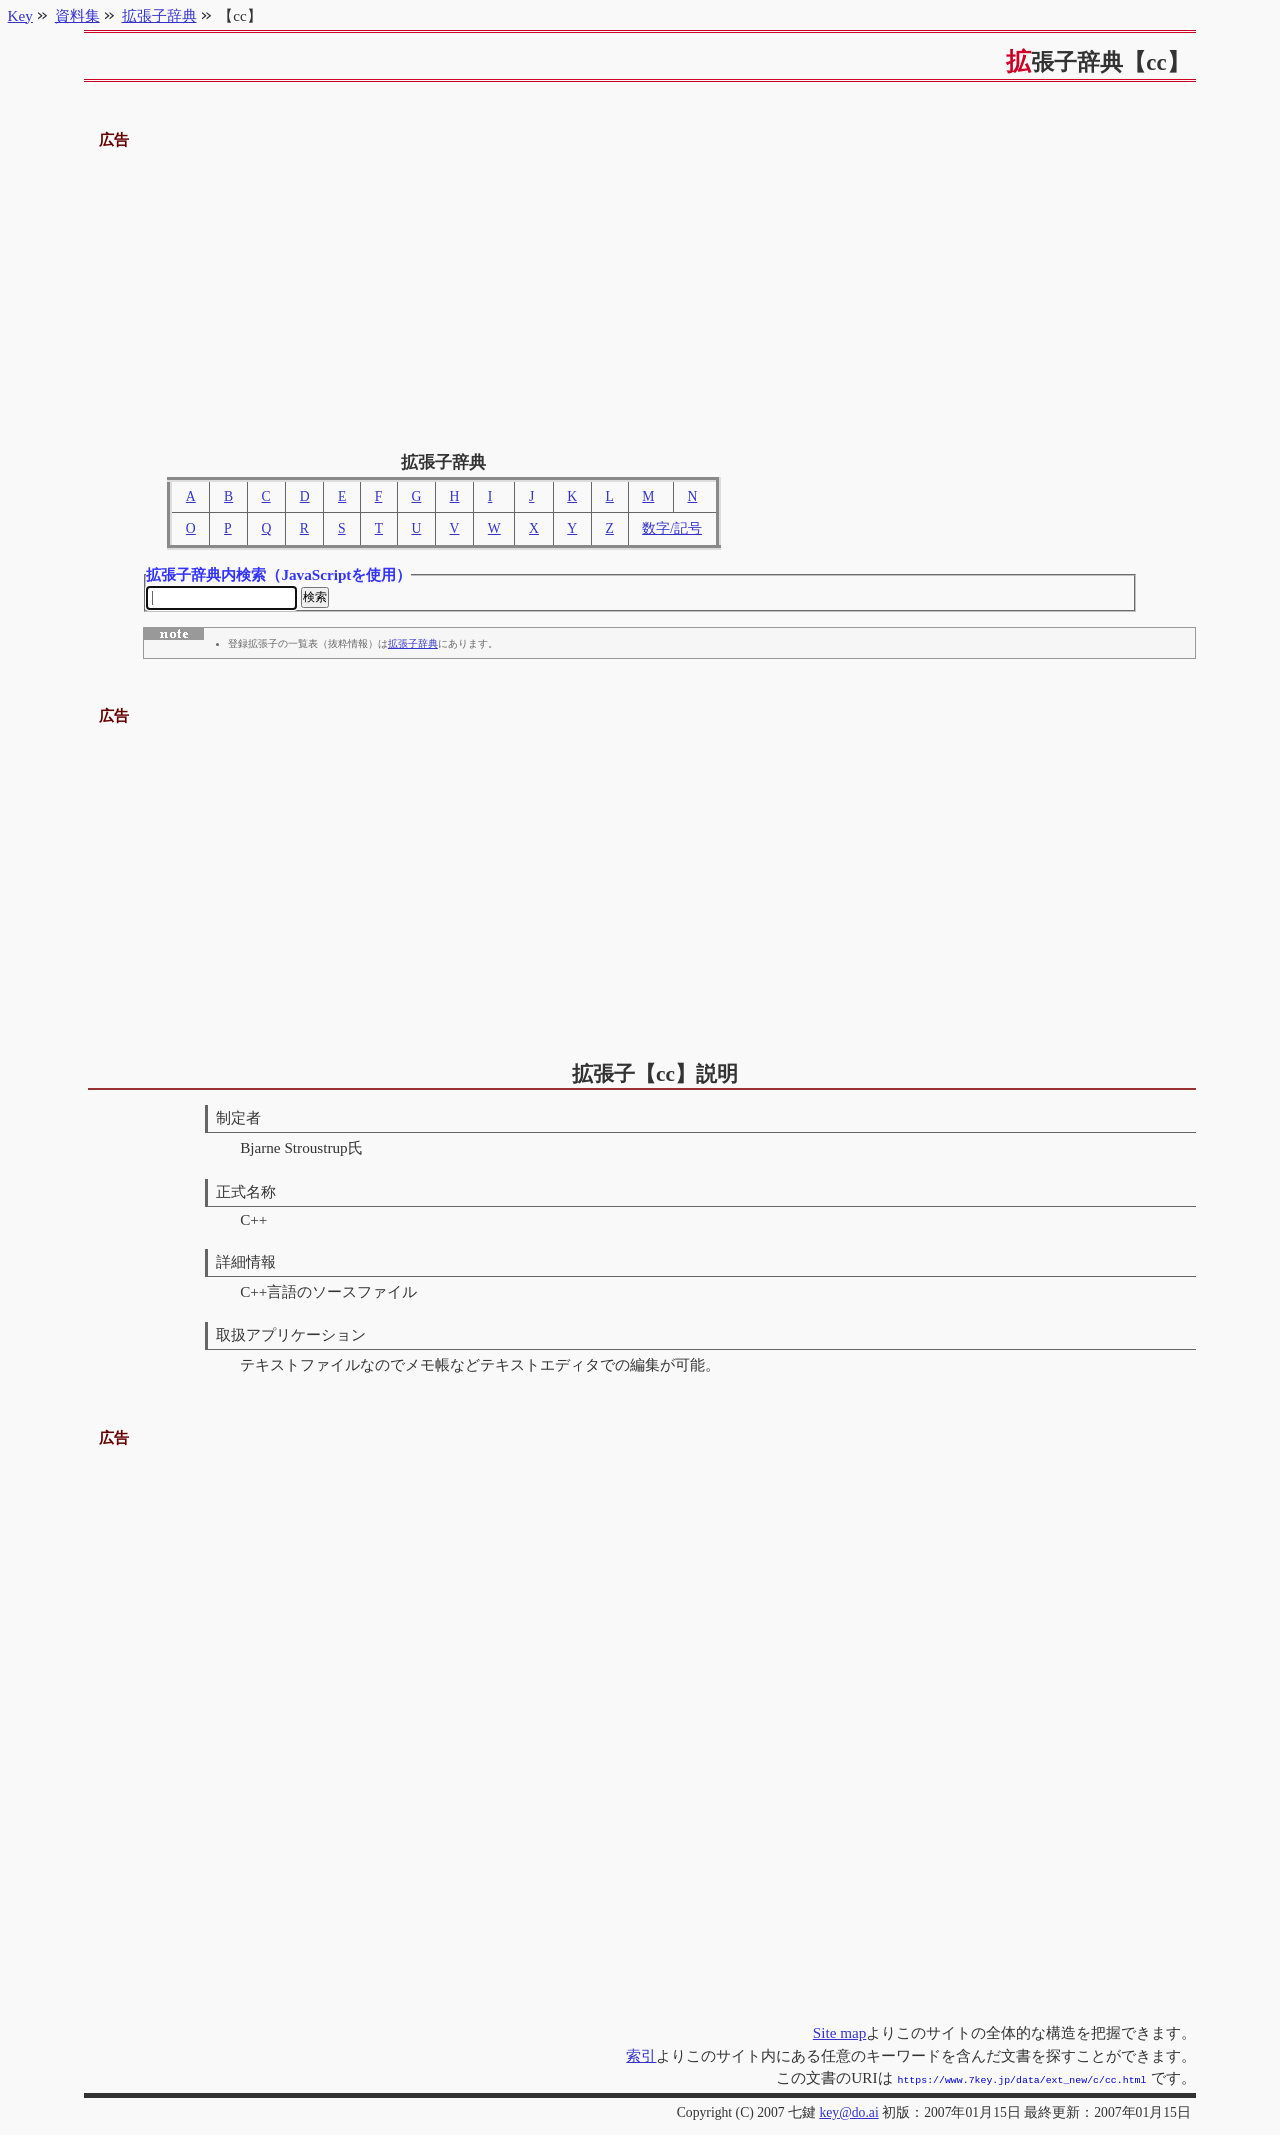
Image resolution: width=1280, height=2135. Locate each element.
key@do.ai (848, 2112)
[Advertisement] (640, 293)
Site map (840, 2034)
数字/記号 (672, 528)
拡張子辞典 (413, 647)
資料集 (77, 15)
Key (20, 15)
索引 (641, 2057)
